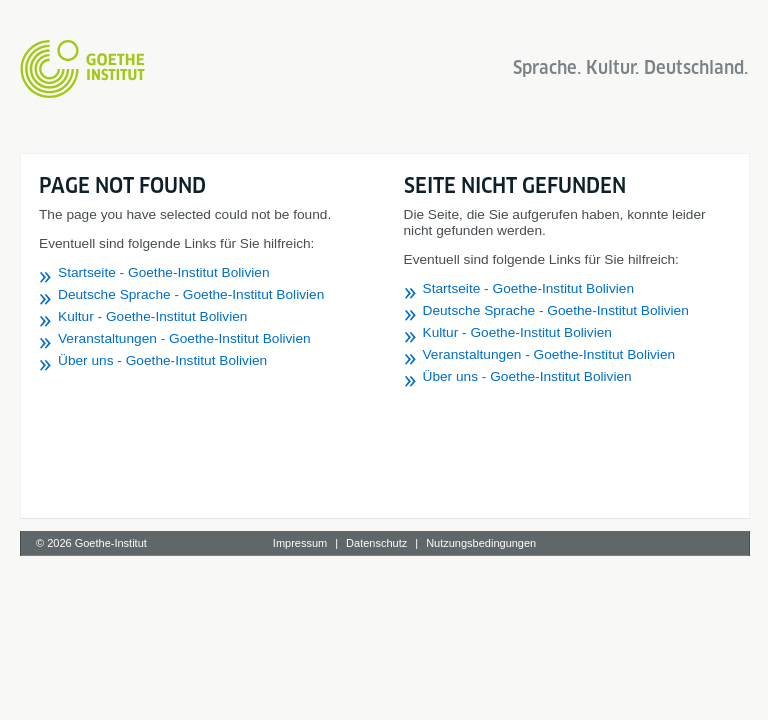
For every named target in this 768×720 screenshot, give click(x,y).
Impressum (300, 543)
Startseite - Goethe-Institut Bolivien (164, 272)
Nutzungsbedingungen (481, 543)
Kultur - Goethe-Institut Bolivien (152, 316)
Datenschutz (376, 543)
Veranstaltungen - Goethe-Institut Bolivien (184, 338)
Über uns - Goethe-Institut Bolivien (162, 360)
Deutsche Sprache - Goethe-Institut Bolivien (191, 294)
